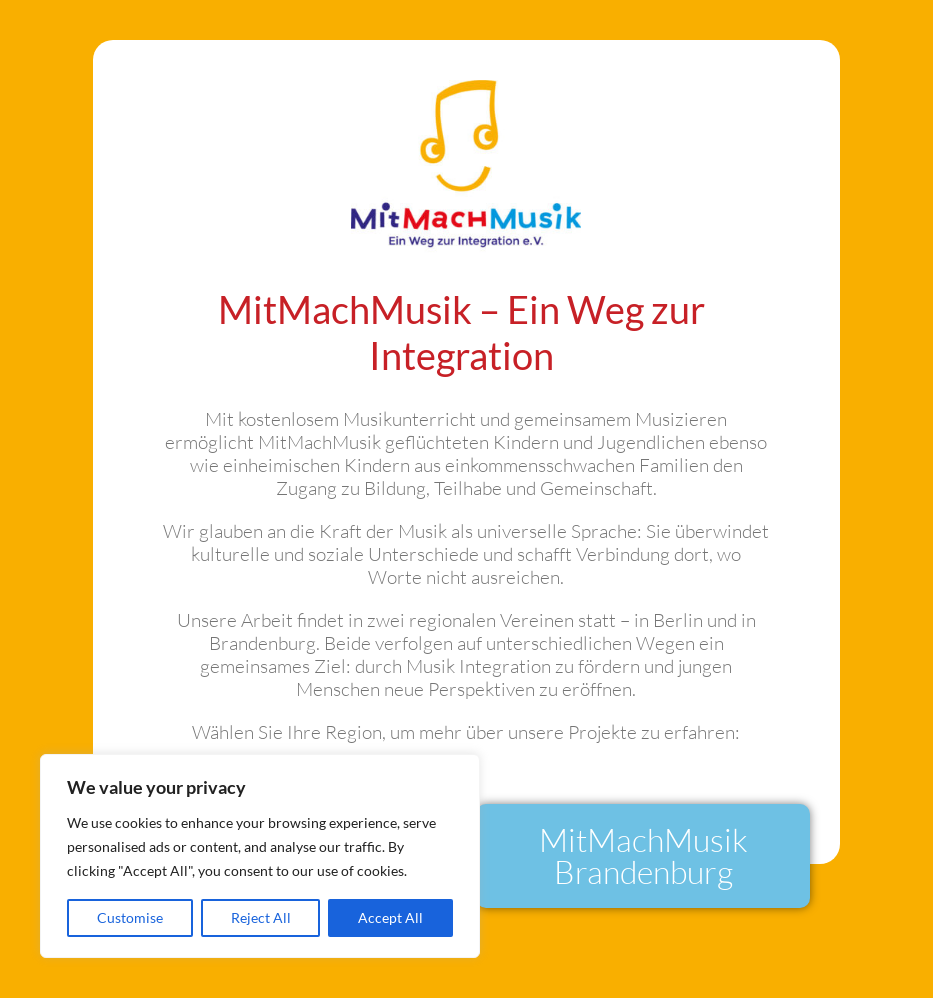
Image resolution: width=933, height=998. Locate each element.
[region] (260, 856)
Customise (130, 917)
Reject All (261, 917)
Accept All (390, 917)
